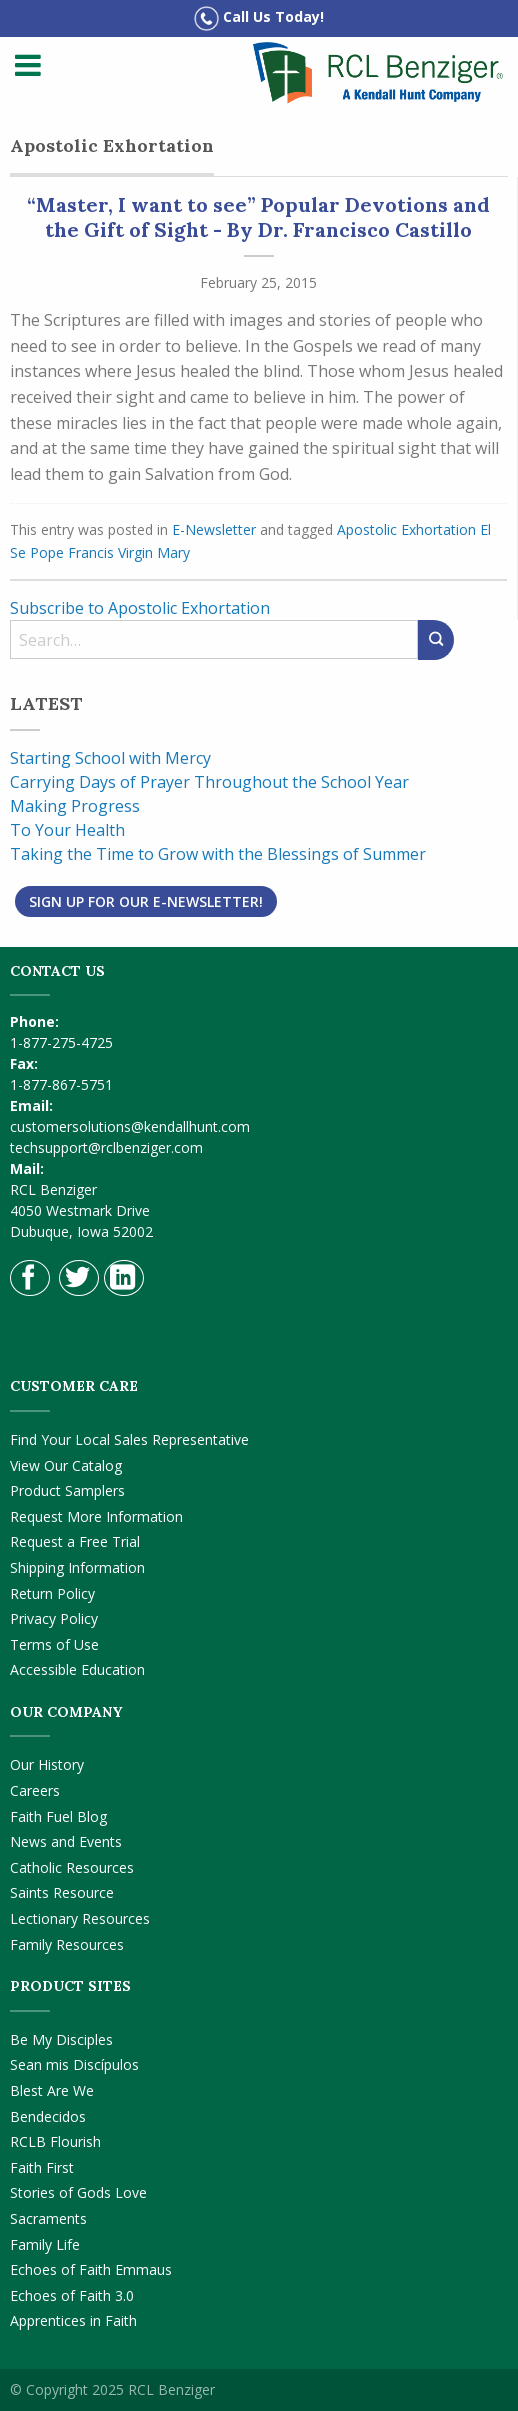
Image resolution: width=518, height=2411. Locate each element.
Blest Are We (52, 2090)
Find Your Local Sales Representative (129, 1439)
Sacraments (48, 2218)
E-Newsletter (214, 529)
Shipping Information (77, 1567)
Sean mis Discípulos (74, 2064)
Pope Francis (72, 552)
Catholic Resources (72, 1867)
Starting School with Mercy (110, 758)
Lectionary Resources (80, 1918)
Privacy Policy (54, 1618)
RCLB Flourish (55, 2141)
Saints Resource (62, 1892)
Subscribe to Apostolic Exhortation (140, 608)
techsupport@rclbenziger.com (106, 1147)
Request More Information (96, 1516)
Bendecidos (48, 2116)
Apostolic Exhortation (406, 529)
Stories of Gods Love (78, 2192)
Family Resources (67, 1944)
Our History (47, 1764)
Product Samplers (67, 1490)
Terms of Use (54, 1644)
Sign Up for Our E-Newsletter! (146, 901)
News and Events (66, 1841)
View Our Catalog (66, 1465)
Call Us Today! (259, 18)
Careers (35, 1790)
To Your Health (67, 830)
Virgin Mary (154, 552)
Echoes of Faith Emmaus (91, 2269)
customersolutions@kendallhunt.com (130, 1126)
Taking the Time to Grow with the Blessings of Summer (218, 854)
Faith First (42, 2167)
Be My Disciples (61, 2039)
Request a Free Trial (75, 1541)
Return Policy (52, 1593)
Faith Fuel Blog (58, 1816)
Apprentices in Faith (73, 2320)
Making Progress (75, 806)
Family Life (45, 2244)
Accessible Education (77, 1669)
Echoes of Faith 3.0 (72, 2295)
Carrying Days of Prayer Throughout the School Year (209, 782)
